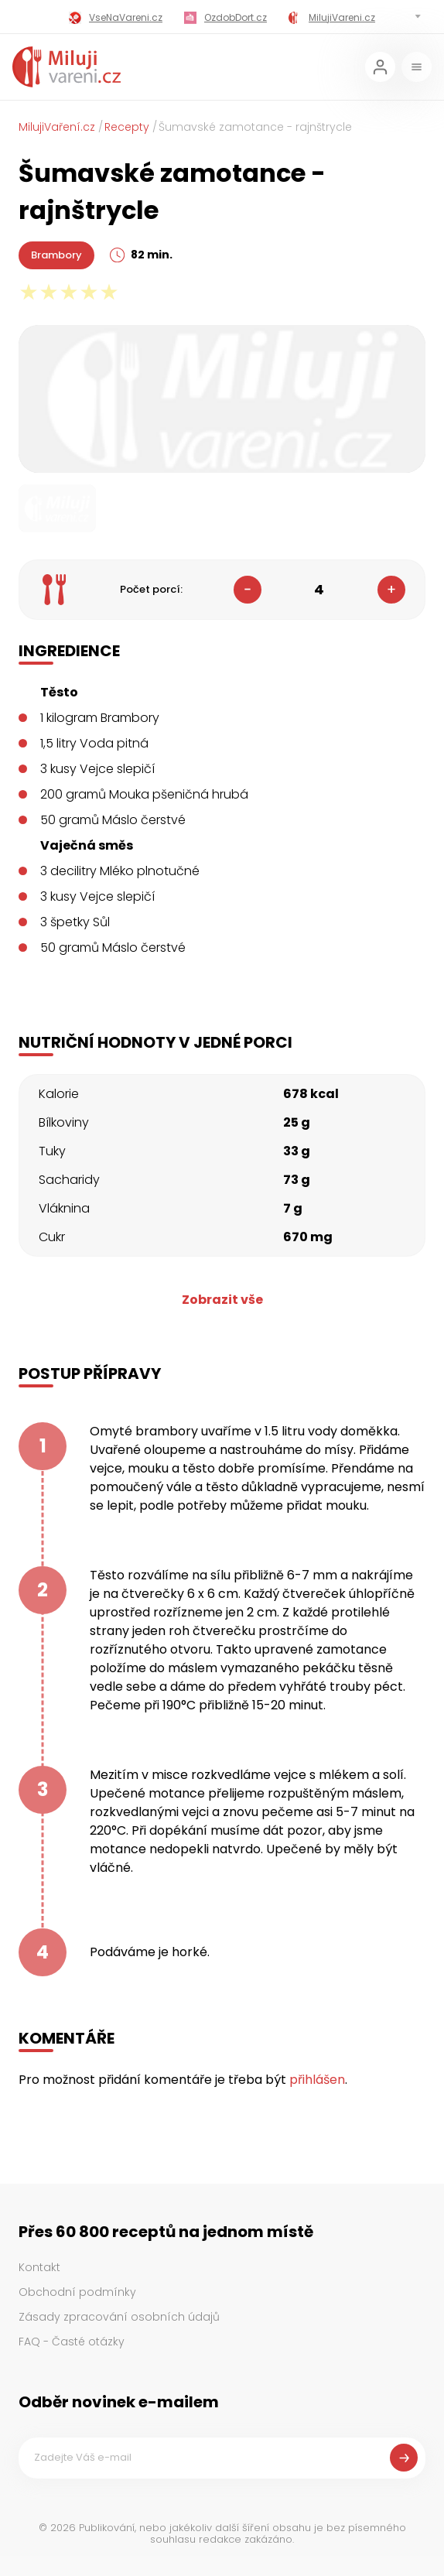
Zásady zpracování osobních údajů (119, 2317)
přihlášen (317, 2080)
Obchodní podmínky (77, 2292)
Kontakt (39, 2267)
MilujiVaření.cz (57, 127)
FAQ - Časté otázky (72, 2341)
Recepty (126, 127)
